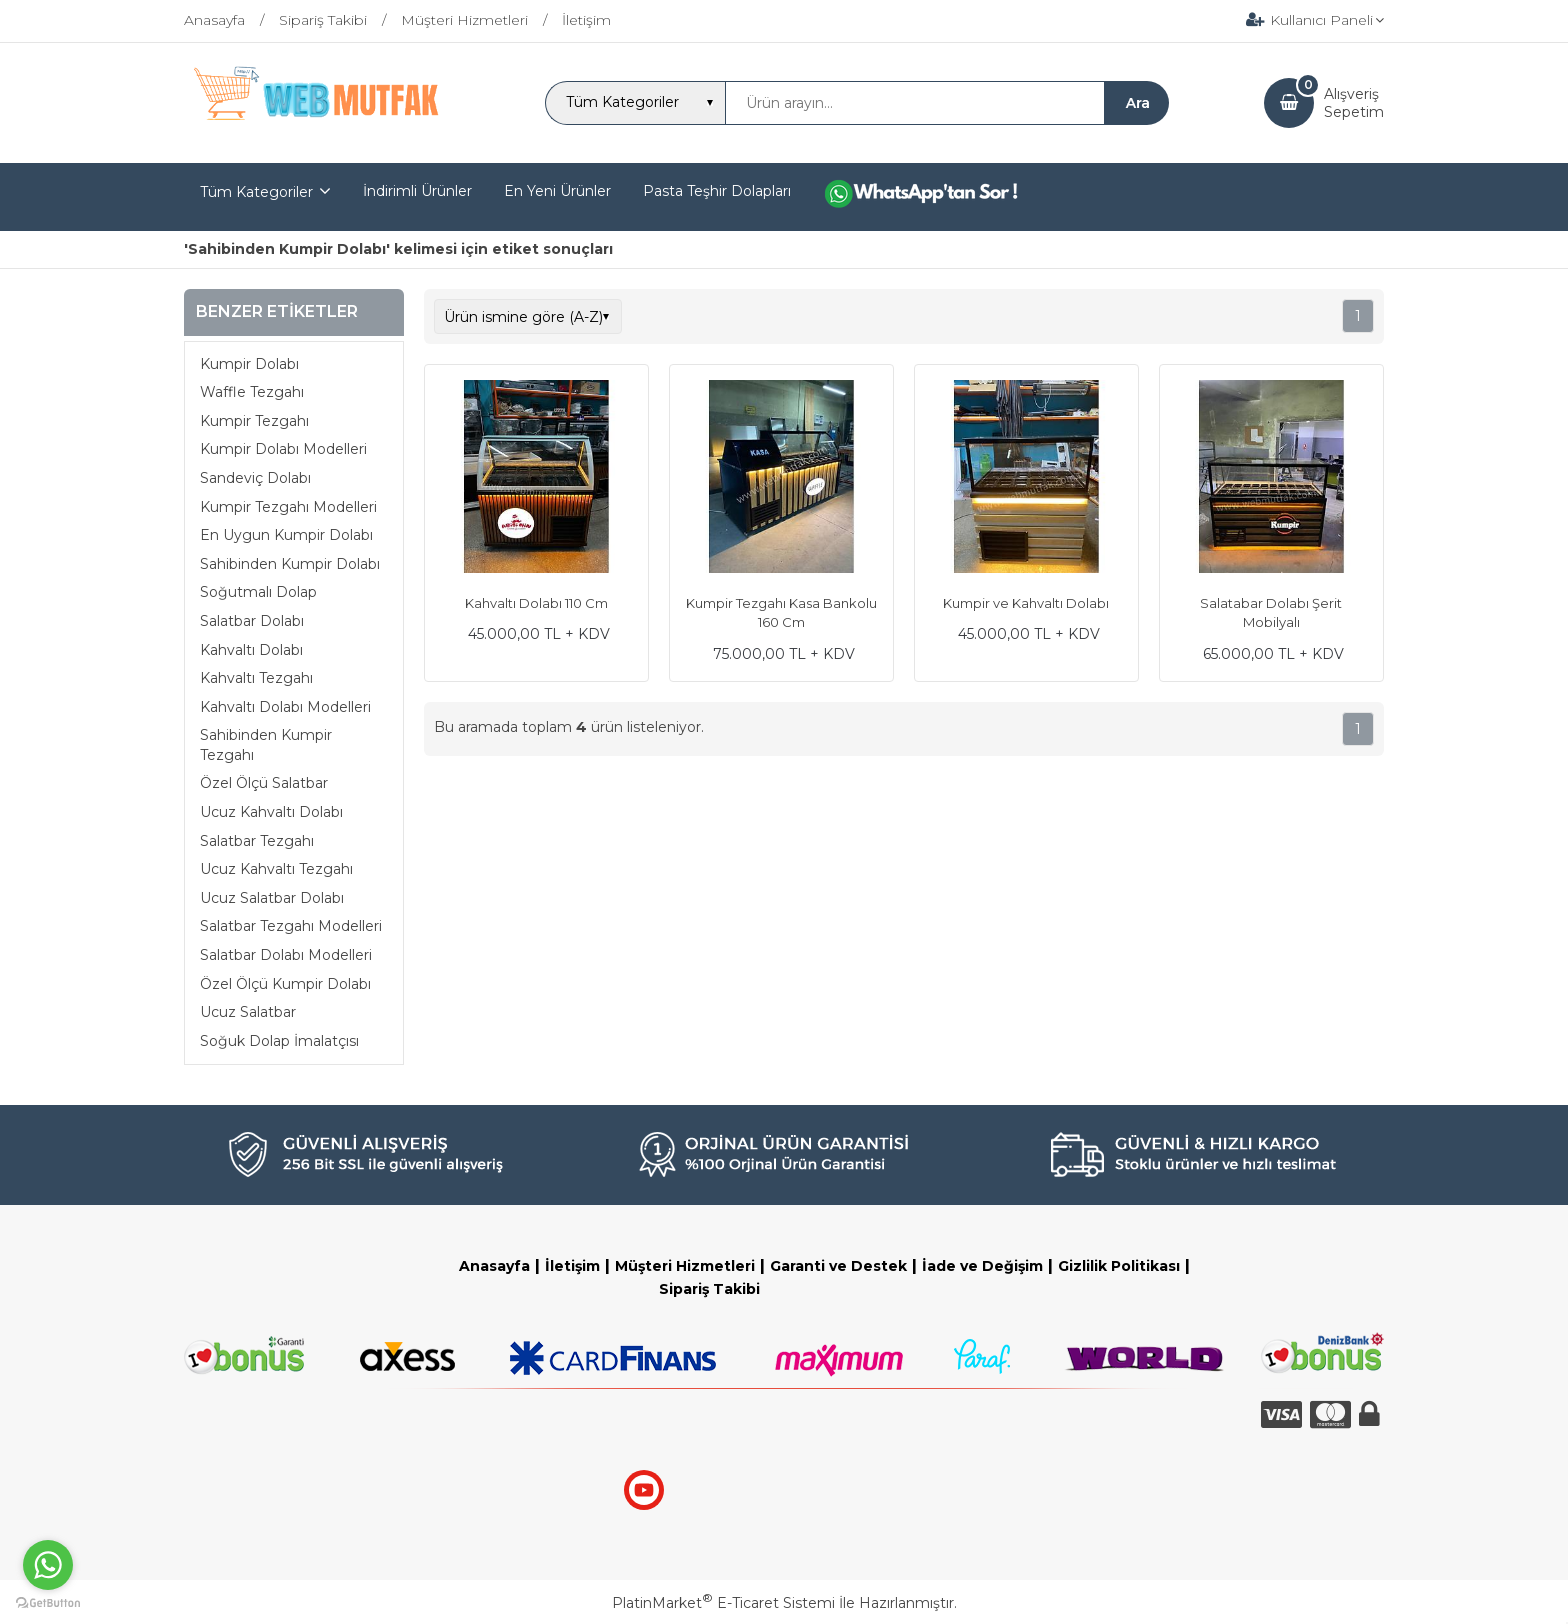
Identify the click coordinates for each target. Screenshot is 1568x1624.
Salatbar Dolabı (252, 621)
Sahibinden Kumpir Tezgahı (266, 745)
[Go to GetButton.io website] (48, 1603)
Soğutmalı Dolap (258, 592)
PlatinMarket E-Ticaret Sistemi (723, 1603)
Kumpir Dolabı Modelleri (283, 449)
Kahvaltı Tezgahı (256, 678)
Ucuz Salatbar (248, 1012)
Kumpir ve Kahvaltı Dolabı (1026, 603)
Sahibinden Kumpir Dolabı (290, 564)
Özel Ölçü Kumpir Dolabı (285, 984)
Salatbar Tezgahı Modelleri (291, 926)
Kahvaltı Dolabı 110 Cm (536, 603)
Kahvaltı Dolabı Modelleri (285, 707)
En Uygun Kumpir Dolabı (286, 535)
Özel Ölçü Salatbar (264, 783)
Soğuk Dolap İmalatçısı (279, 1041)
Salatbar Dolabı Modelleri (286, 955)
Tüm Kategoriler (256, 192)
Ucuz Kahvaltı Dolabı (271, 812)
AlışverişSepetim (1354, 103)
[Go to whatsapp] (48, 1565)
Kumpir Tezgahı (254, 421)
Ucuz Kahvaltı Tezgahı (276, 869)
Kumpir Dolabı (249, 364)
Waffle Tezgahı (252, 392)
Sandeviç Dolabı (255, 478)
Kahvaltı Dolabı (251, 650)
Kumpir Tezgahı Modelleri (288, 507)
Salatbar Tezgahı (257, 841)
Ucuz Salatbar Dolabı (272, 898)
